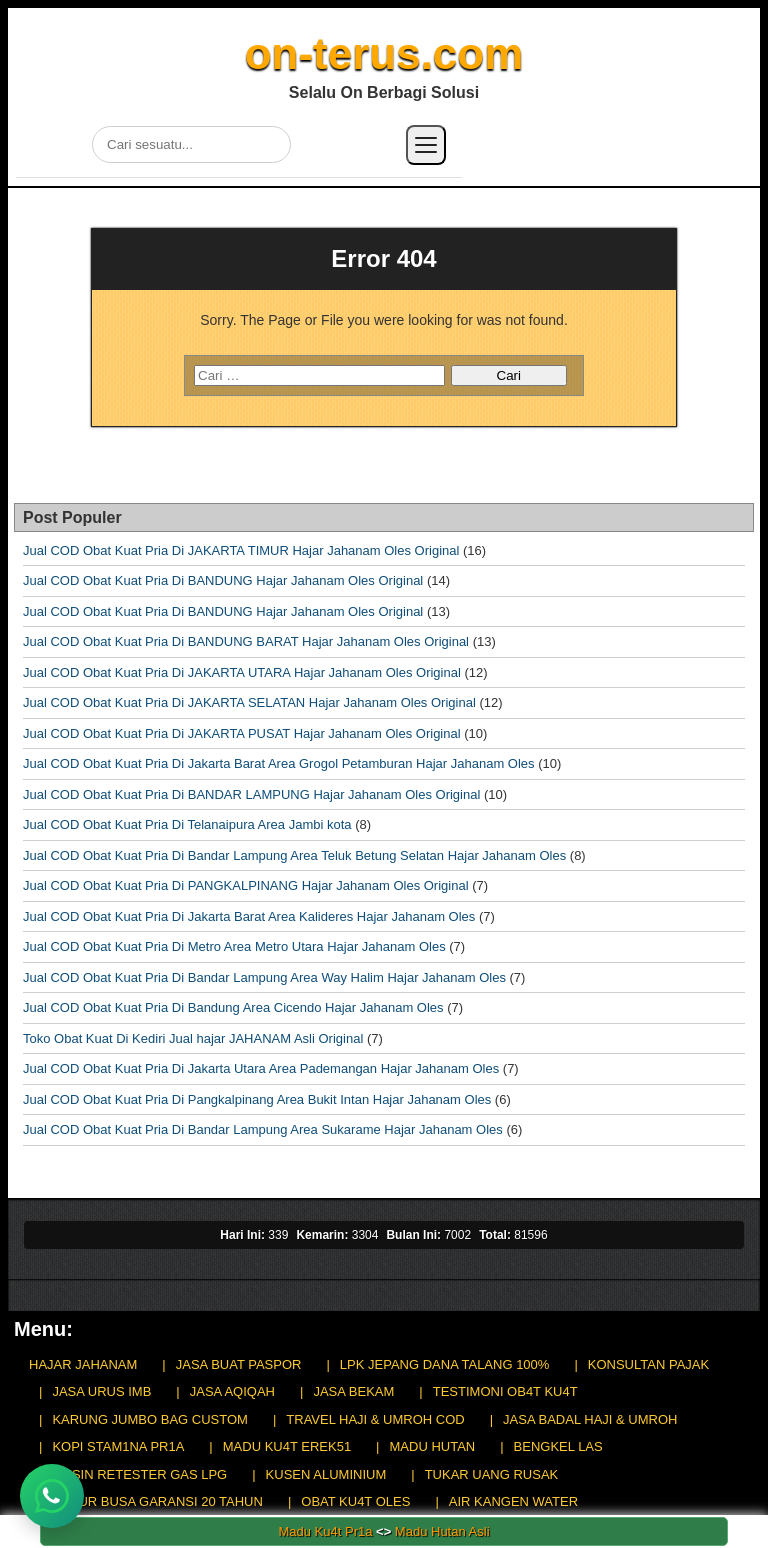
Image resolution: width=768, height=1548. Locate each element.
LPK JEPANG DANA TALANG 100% (445, 1364)
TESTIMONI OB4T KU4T (505, 1391)
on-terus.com (384, 53)
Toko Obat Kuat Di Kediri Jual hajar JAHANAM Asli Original (193, 1038)
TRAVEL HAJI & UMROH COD (375, 1419)
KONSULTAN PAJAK (648, 1364)
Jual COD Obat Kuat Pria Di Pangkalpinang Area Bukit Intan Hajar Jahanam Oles (257, 1099)
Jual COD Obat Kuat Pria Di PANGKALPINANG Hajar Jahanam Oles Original (246, 885)
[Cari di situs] (191, 144)
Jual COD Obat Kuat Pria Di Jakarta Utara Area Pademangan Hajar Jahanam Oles (261, 1068)
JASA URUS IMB (101, 1391)
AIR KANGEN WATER (513, 1501)
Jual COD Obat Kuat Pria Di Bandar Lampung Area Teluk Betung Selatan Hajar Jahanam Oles (294, 855)
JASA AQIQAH (232, 1391)
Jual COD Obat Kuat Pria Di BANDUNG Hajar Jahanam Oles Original (223, 580)
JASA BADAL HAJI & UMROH (590, 1419)
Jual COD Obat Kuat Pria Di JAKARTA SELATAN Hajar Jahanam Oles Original (249, 702)
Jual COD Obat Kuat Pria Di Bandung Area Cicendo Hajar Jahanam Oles (233, 1007)
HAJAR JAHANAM (83, 1364)
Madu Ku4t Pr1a (325, 1531)
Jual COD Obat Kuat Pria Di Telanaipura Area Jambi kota (187, 824)
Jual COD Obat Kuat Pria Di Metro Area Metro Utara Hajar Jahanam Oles (234, 946)
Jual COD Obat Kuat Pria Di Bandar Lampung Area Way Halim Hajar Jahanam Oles (264, 977)
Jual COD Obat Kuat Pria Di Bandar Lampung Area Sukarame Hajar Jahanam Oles (263, 1129)
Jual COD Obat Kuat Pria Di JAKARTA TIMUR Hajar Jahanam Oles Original (241, 550)
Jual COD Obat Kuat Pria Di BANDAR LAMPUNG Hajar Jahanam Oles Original (251, 794)
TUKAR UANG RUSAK (492, 1474)
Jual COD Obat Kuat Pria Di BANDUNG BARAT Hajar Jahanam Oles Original (246, 641)
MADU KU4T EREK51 (287, 1446)
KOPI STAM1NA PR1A (118, 1446)
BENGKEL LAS (558, 1446)
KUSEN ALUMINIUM (326, 1474)
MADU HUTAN (433, 1446)
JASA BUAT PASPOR (239, 1364)
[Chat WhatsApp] (52, 1496)
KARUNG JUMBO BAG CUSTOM (150, 1419)
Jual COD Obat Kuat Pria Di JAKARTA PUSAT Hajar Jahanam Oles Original (242, 733)
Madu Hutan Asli (442, 1531)
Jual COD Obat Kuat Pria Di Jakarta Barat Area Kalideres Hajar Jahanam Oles (249, 916)
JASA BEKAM (353, 1391)
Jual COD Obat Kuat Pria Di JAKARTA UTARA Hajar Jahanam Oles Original (242, 672)
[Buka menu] (426, 145)
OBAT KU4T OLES (355, 1501)
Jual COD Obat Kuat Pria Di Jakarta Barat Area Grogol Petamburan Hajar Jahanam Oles (279, 763)
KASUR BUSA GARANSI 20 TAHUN (157, 1501)
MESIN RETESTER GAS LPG (139, 1474)
